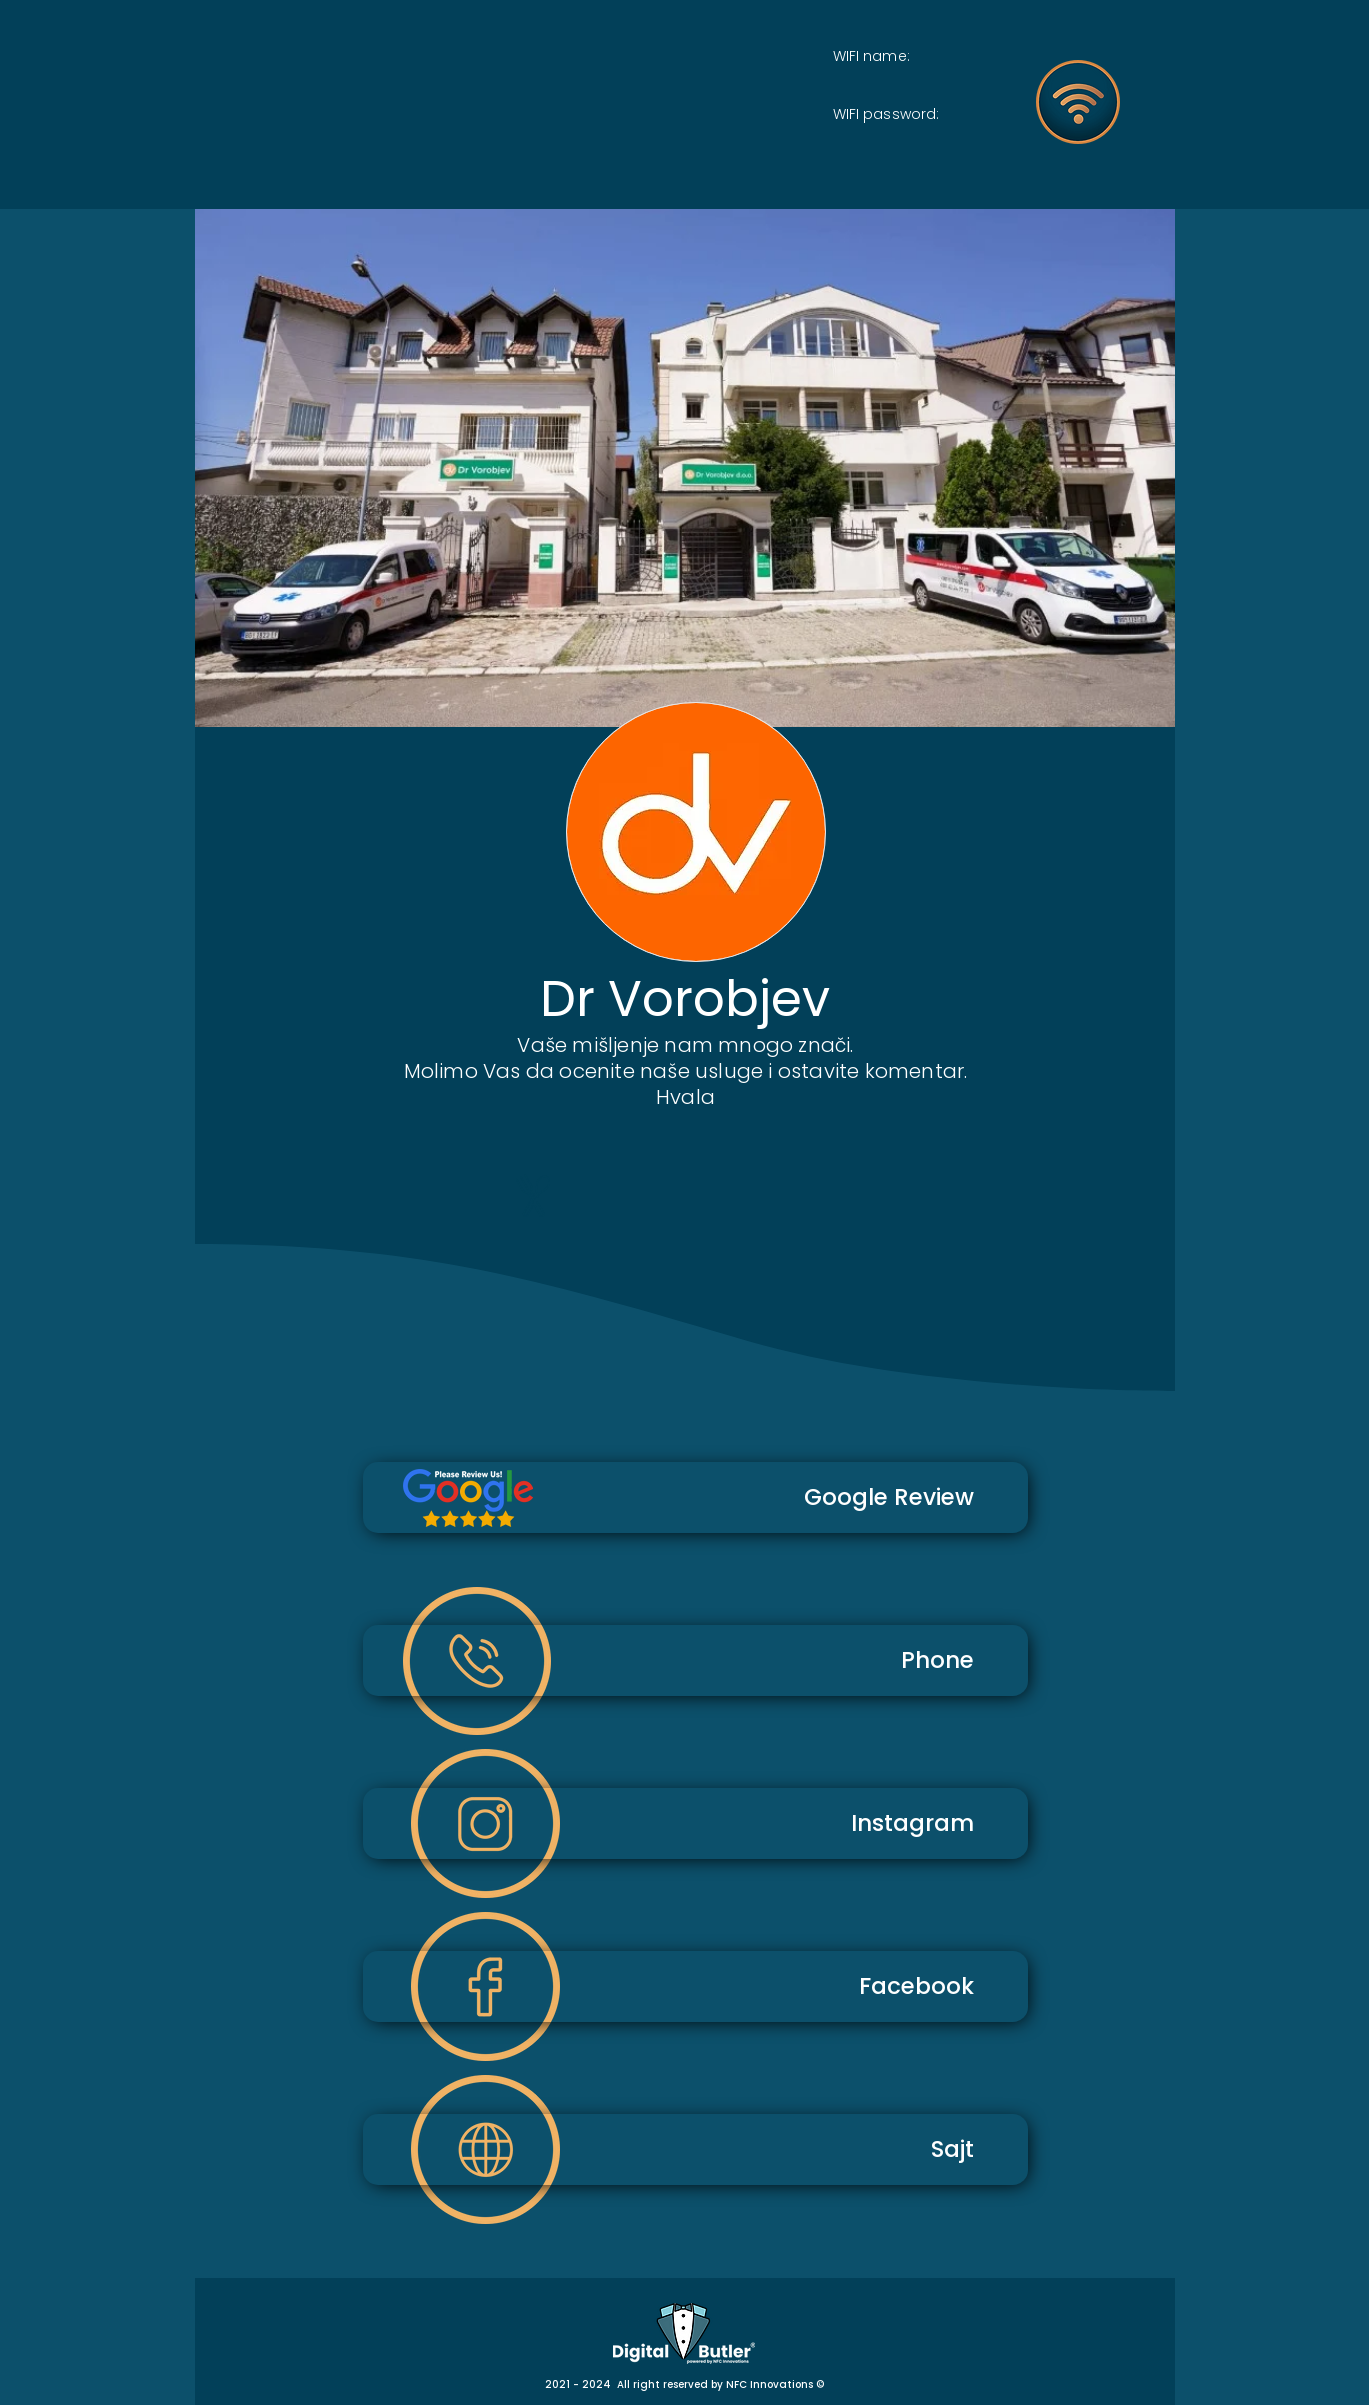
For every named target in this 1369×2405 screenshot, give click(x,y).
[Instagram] (695, 1823)
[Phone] (695, 1660)
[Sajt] (695, 2149)
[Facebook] (695, 1986)
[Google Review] (695, 1497)
